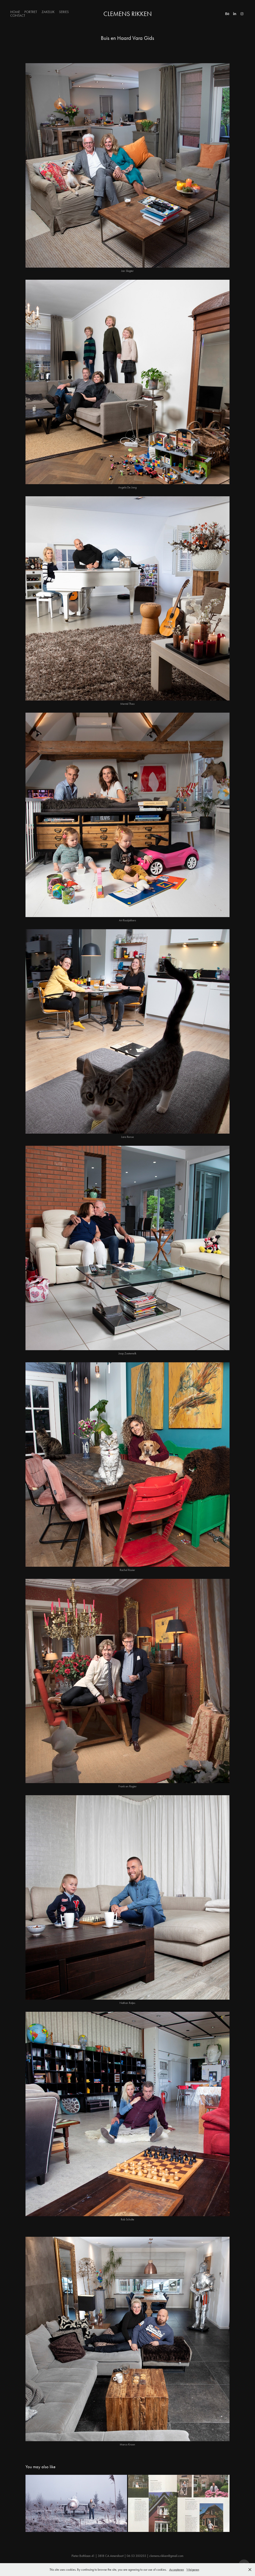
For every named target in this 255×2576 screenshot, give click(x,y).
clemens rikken (127, 14)
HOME (15, 12)
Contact (17, 15)
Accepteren (176, 2570)
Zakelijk (48, 12)
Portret (30, 12)
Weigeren (192, 2570)
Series (64, 12)
